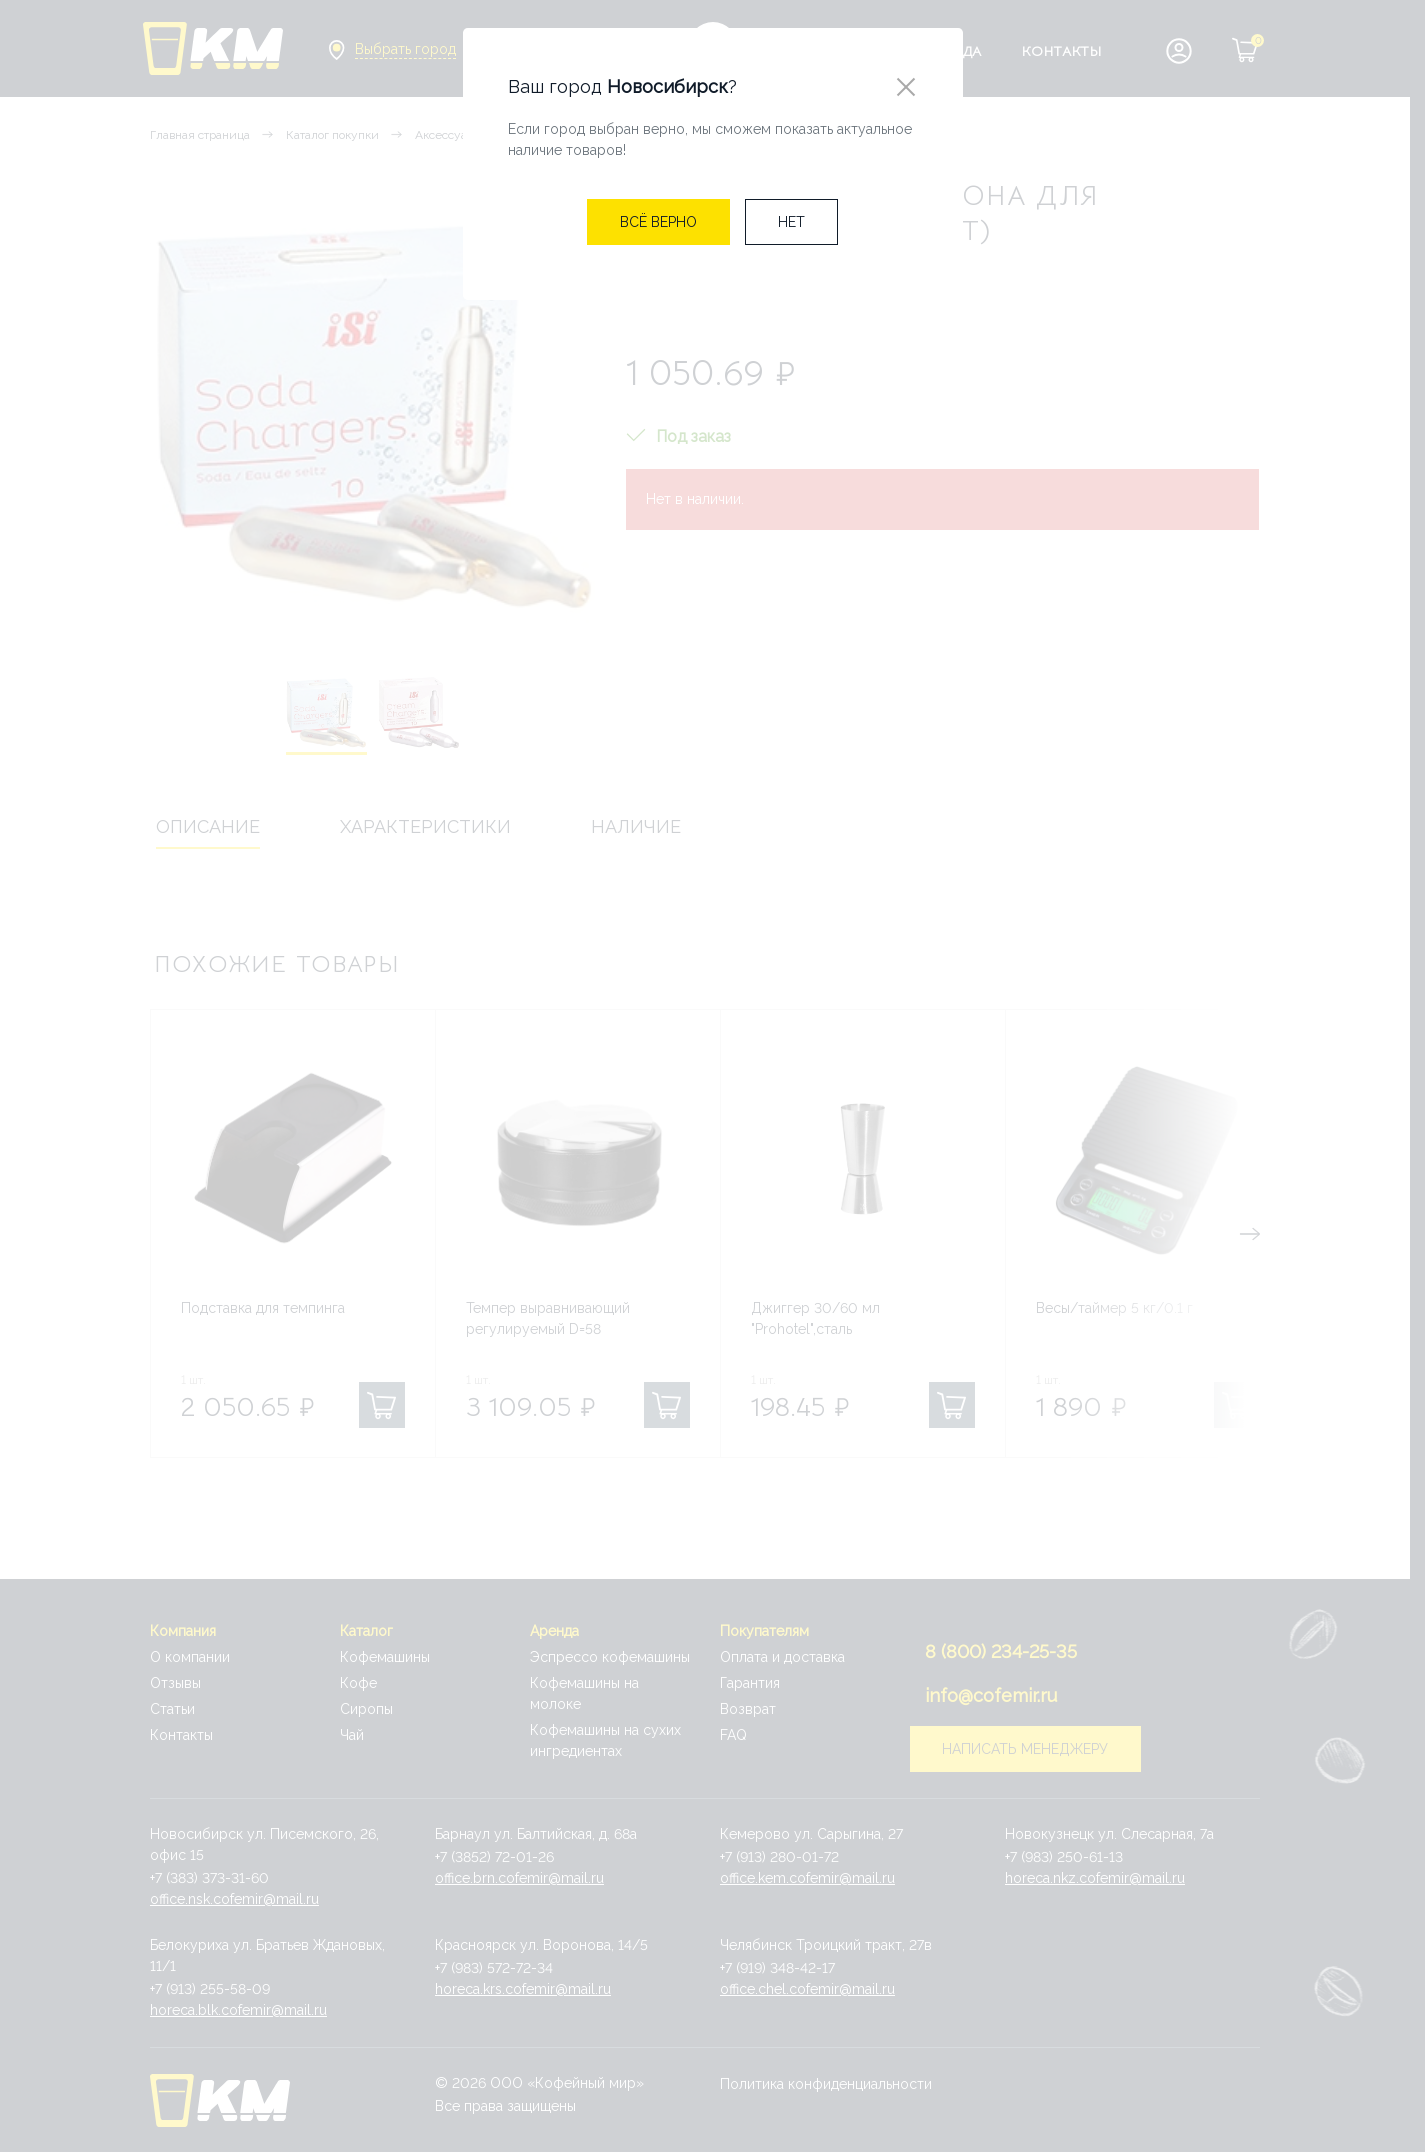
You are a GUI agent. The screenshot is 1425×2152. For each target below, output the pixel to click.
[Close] (906, 88)
